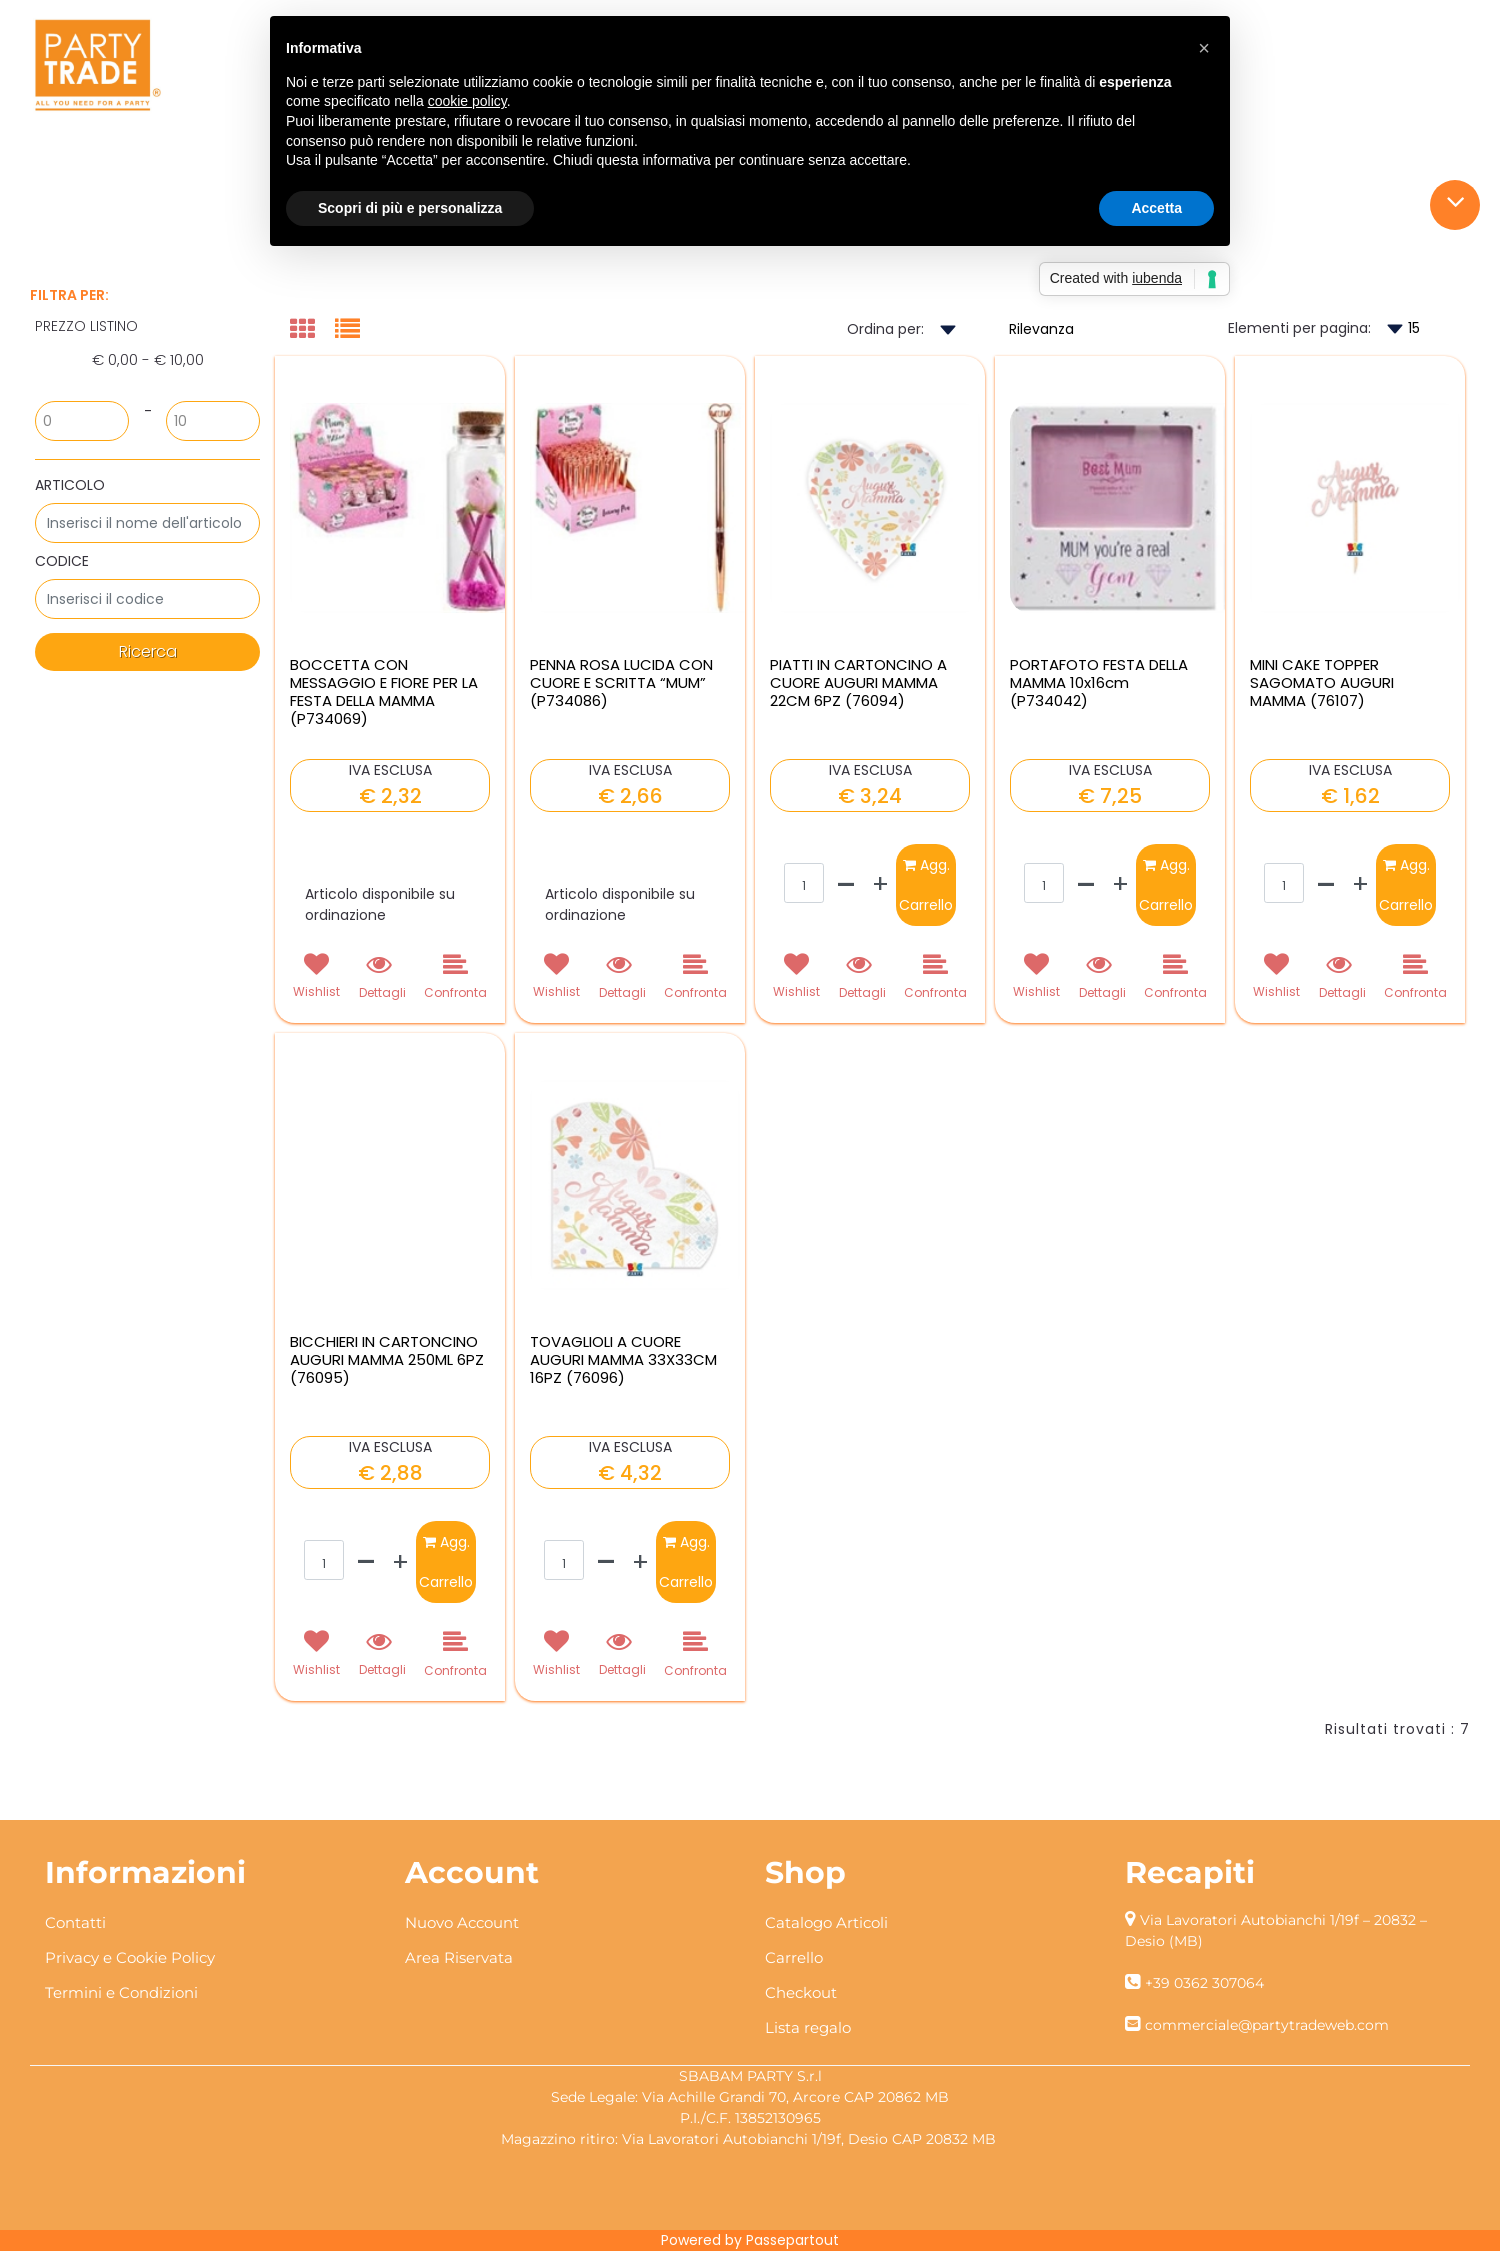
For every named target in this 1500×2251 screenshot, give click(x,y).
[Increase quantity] (880, 885)
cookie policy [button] (467, 101)
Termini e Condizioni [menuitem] (121, 1992)
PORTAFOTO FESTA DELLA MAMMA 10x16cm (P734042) (1099, 683)
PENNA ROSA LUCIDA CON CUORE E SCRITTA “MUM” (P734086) (621, 683)
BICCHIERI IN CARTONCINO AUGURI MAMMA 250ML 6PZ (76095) (387, 1360)
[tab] (312, 330)
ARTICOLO (70, 485)
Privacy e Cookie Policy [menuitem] (130, 1957)
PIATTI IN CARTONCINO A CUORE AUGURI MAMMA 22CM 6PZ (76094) (858, 683)
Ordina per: (885, 329)
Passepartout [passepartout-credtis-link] (792, 2240)
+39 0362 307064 (1204, 1983)
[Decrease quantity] (847, 885)
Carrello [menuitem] (794, 1957)
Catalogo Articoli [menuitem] (826, 1922)
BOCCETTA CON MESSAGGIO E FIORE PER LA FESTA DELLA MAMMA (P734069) (384, 692)
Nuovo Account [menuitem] (462, 1922)
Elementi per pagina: (1299, 328)
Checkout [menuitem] (801, 1992)
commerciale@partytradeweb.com (1267, 2025)
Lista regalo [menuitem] (808, 2027)
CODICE (62, 561)
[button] (147, 652)
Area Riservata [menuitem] (459, 1957)
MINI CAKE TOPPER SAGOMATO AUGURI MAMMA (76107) (1322, 683)
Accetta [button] (1156, 208)
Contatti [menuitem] (75, 1922)
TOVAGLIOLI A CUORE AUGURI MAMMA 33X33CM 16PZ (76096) (623, 1360)
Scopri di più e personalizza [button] (410, 208)
